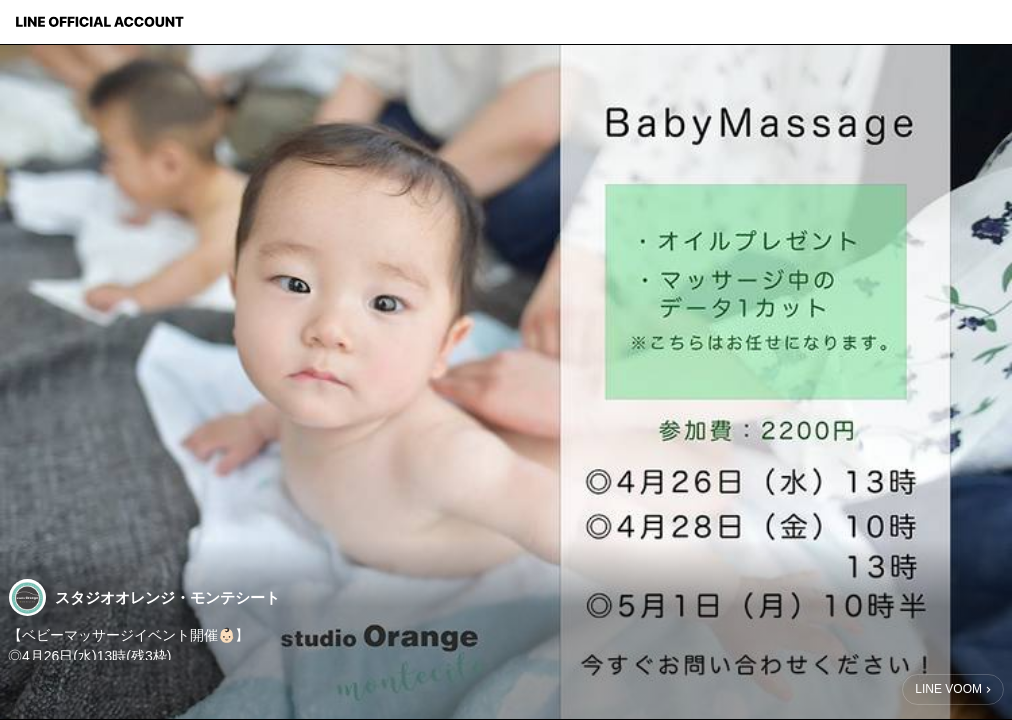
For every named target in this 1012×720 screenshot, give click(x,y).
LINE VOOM (948, 689)
